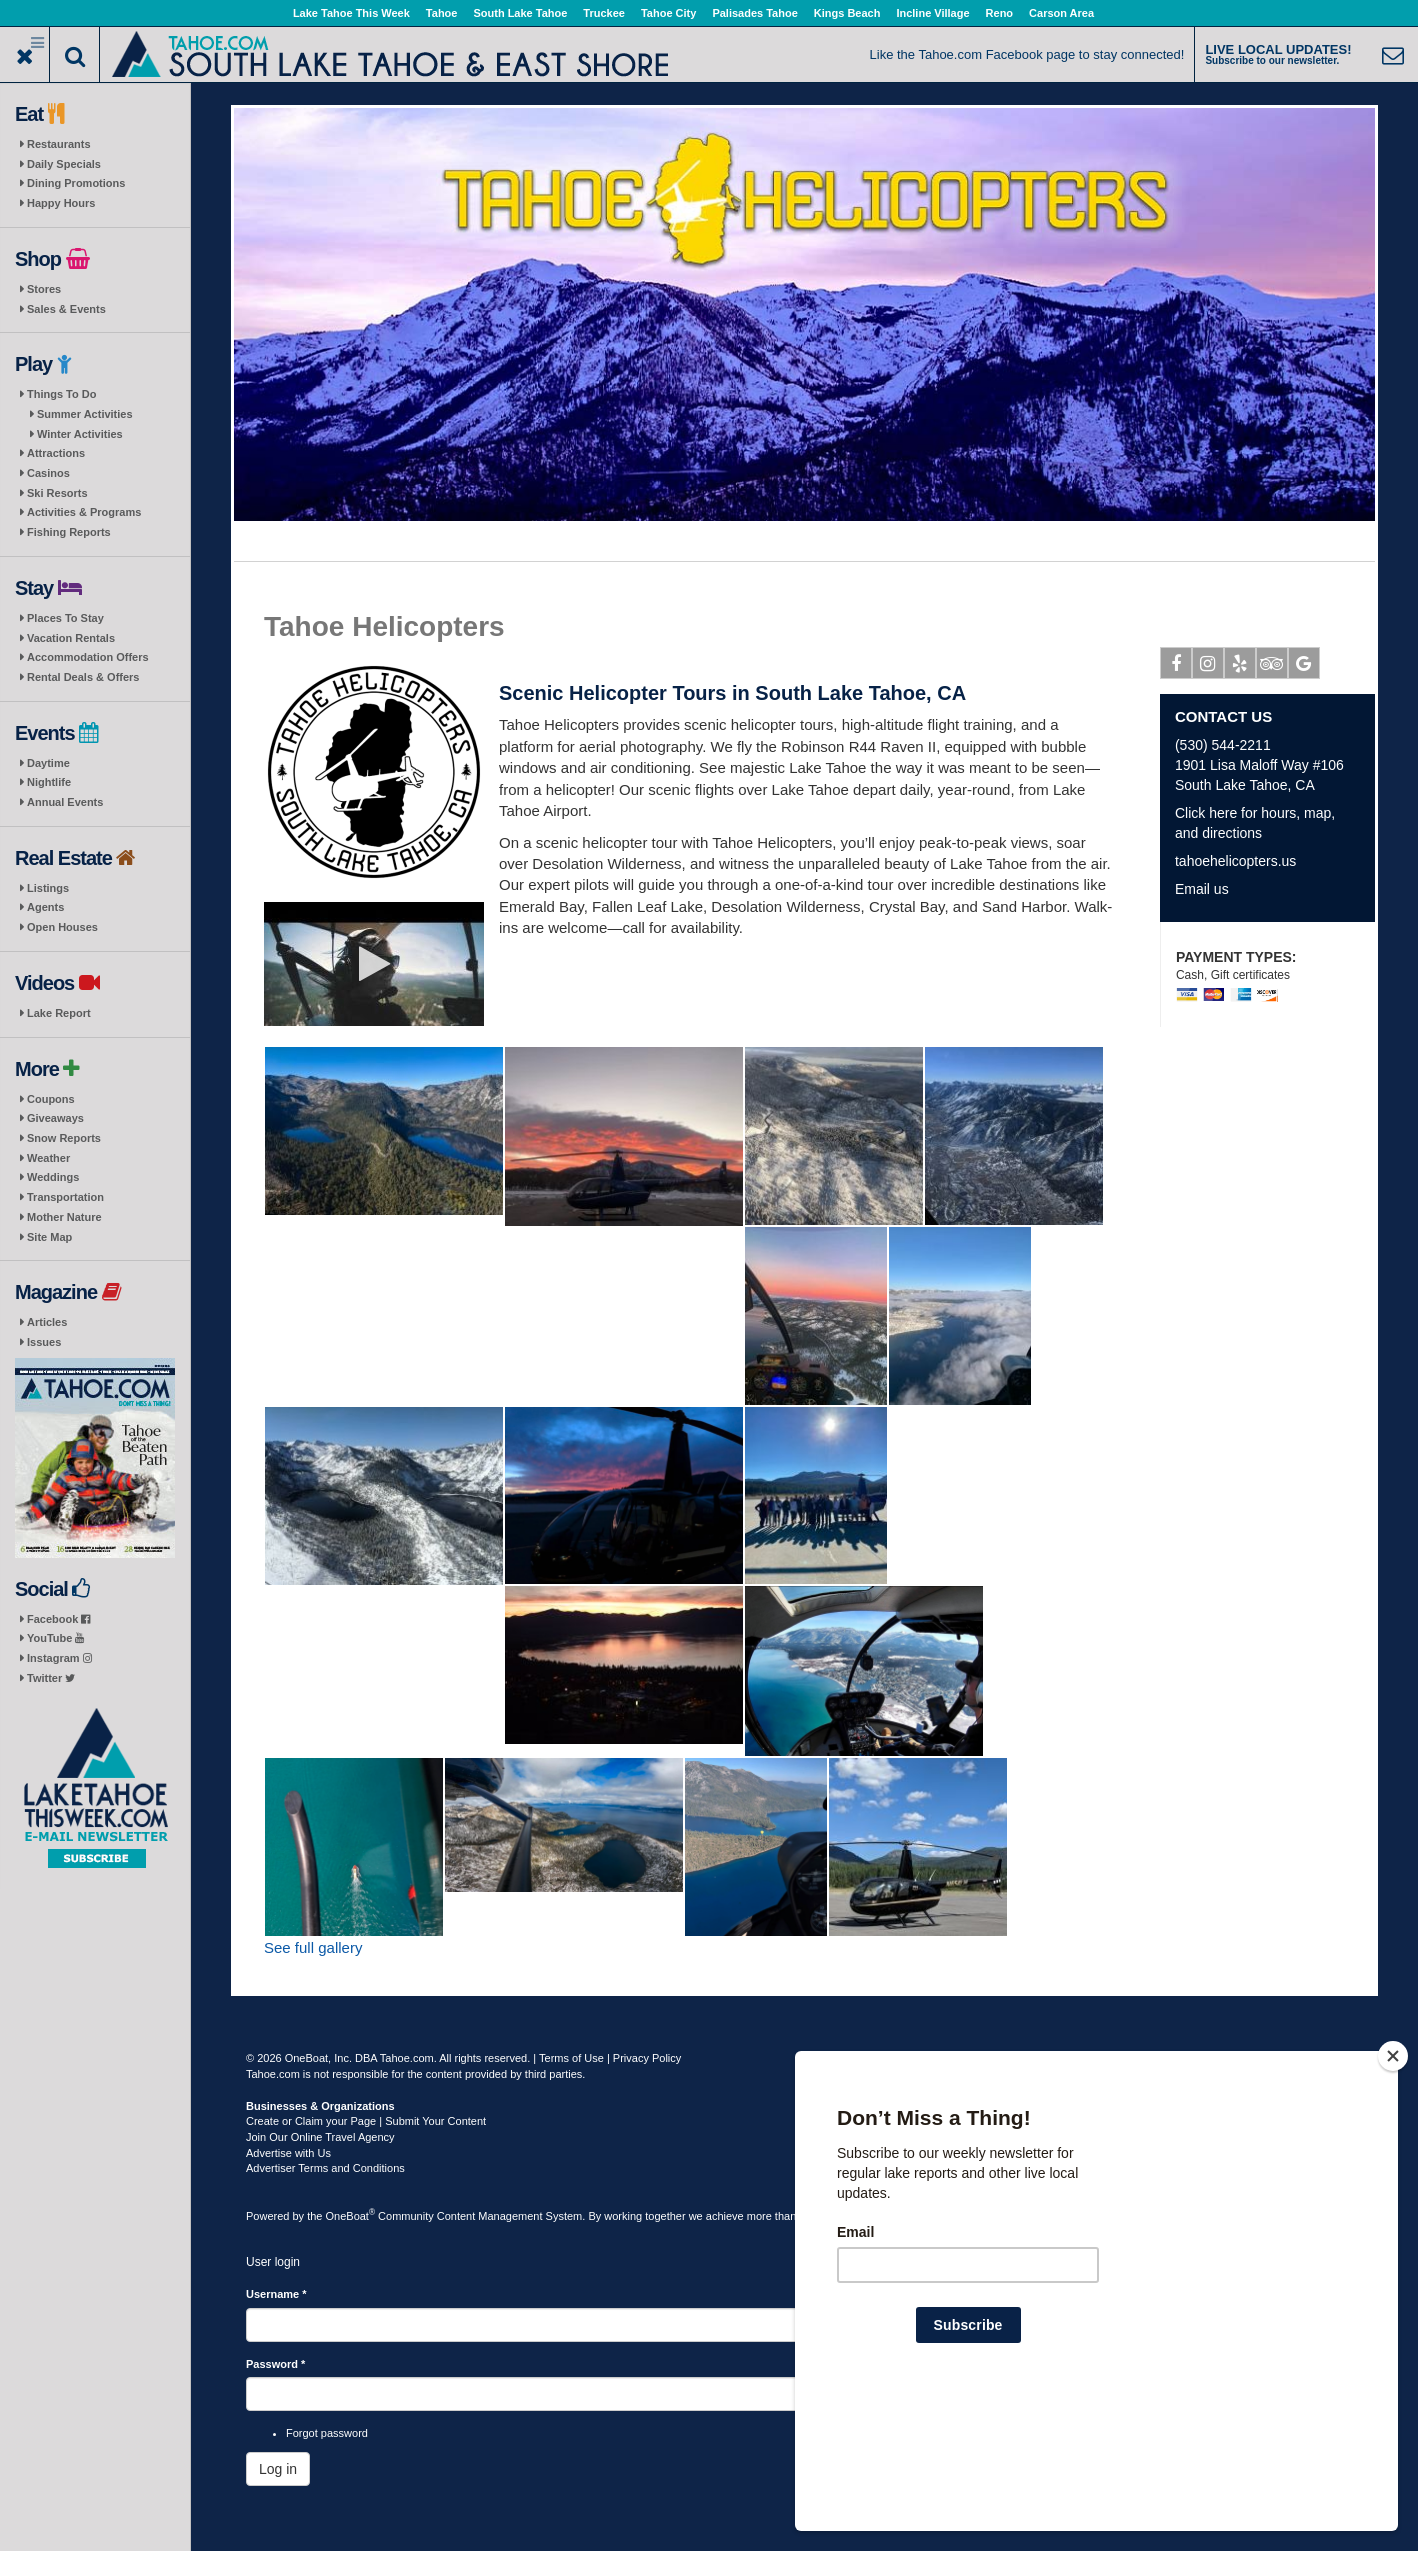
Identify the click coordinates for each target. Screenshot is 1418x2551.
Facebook (58, 1619)
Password (275, 2364)
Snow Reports (64, 1138)
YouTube (55, 1638)
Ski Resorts (57, 493)
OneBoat (351, 2216)
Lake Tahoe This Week (351, 13)
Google (1304, 667)
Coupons (51, 1099)
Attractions (56, 453)
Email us (1202, 889)
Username (276, 2294)
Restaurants (59, 144)
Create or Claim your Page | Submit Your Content (366, 2121)
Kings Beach (847, 13)
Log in (278, 2469)
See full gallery (313, 1947)
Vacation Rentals (71, 638)
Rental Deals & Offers (83, 677)
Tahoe (442, 13)
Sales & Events (66, 309)
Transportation (65, 1197)
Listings (48, 888)
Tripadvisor (1272, 667)
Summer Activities (85, 414)
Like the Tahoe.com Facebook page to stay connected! (1027, 54)
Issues (44, 1342)
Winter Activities (80, 434)
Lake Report (59, 1013)
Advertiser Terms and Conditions (325, 2168)
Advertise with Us (288, 2153)
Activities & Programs (84, 512)
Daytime (48, 763)
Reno (1000, 13)
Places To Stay (65, 618)
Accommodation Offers (88, 657)
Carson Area (1061, 13)
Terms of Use (571, 2058)
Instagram (59, 1658)
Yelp (1240, 667)
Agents (45, 907)
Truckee (604, 13)
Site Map (49, 1237)
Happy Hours (61, 203)
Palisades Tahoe (754, 13)
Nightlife (49, 782)
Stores (44, 289)
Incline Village (932, 13)
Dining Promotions (76, 183)
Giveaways (55, 1118)
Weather (48, 1158)
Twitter (51, 1678)
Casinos (48, 473)
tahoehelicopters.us (1235, 861)
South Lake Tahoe (520, 13)
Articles (47, 1322)
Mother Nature (64, 1217)
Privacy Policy (647, 2058)
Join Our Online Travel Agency (320, 2137)
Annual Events (65, 802)
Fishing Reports (69, 532)
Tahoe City (668, 13)
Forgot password (327, 2433)
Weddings (53, 1177)
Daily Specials (64, 164)
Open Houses (62, 927)
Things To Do (61, 394)
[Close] (1393, 2185)
